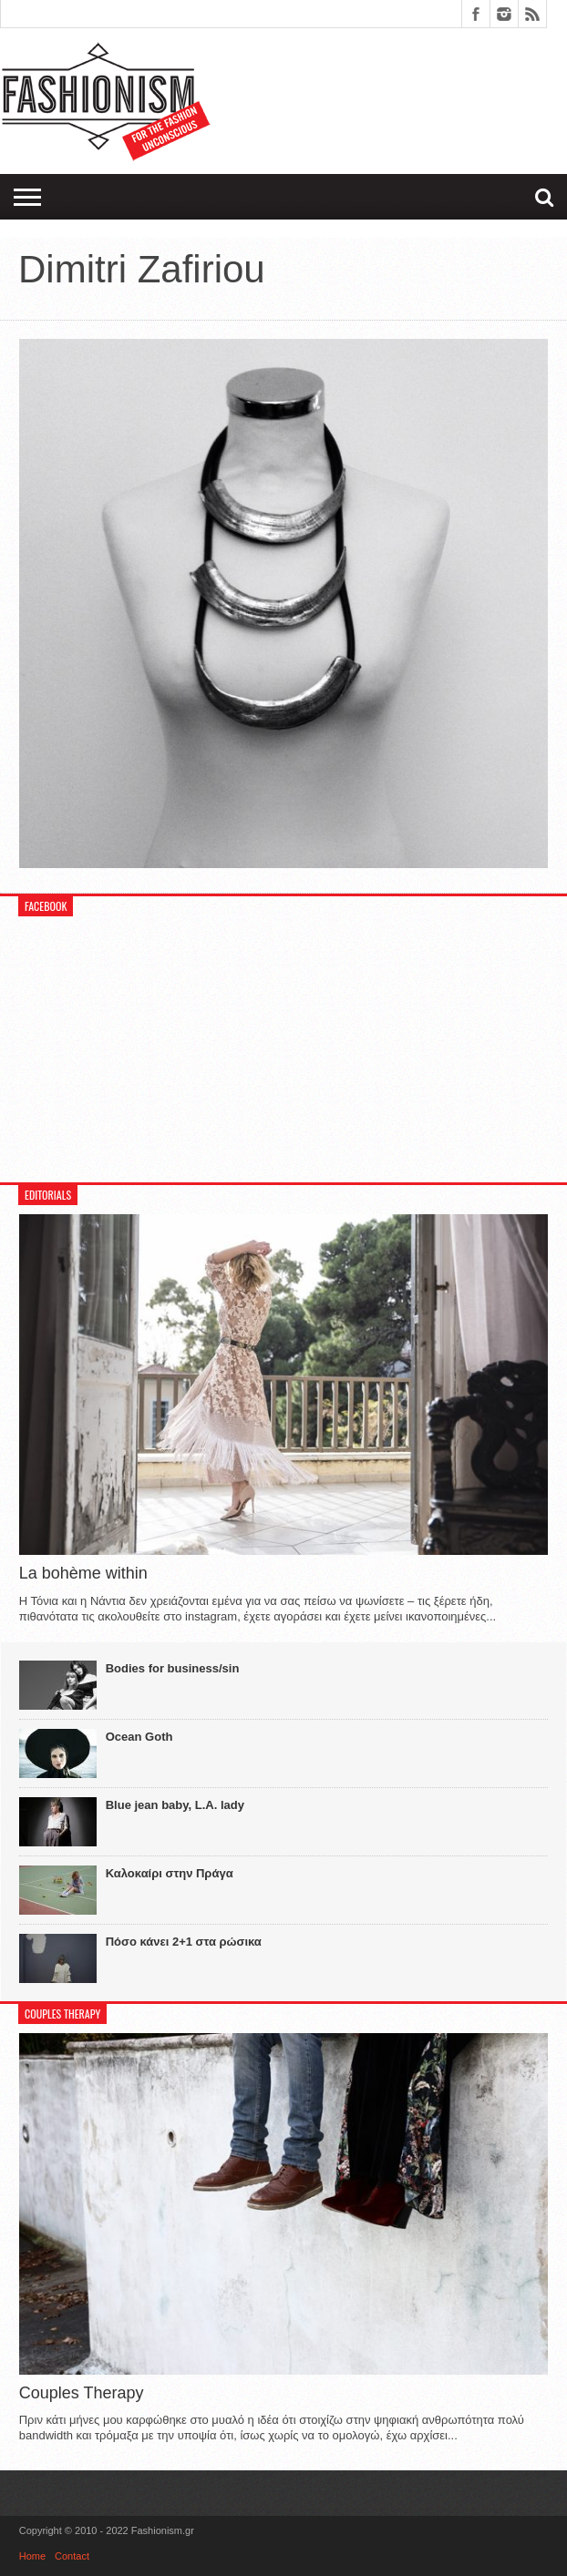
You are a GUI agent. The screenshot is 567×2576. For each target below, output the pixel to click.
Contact (72, 2555)
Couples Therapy (81, 2393)
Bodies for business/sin (173, 1668)
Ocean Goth (139, 1736)
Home (32, 2555)
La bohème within (83, 1573)
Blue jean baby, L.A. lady (175, 1805)
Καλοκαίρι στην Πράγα (169, 1873)
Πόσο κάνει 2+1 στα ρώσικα (184, 1941)
